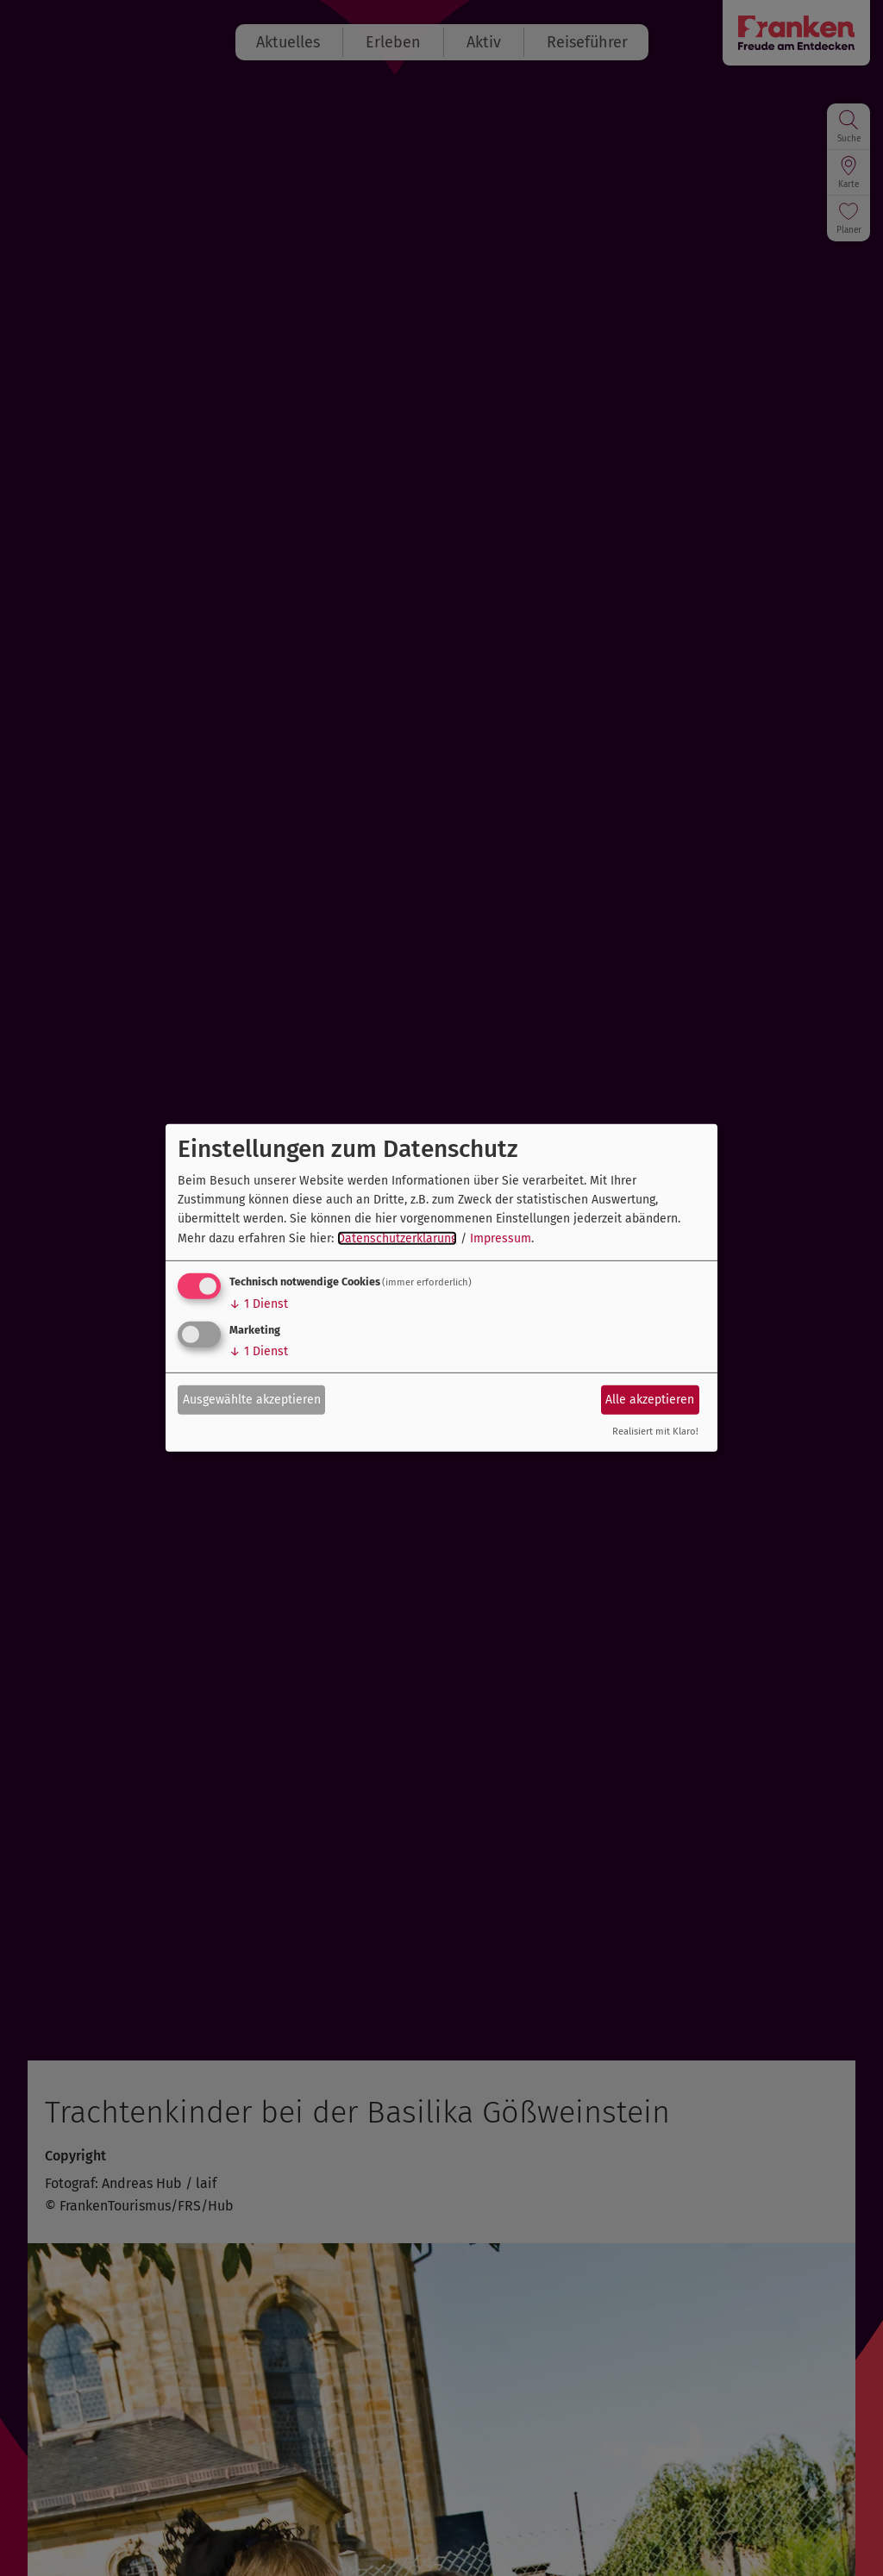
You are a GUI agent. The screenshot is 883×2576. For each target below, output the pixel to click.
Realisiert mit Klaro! (655, 1431)
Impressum (500, 1238)
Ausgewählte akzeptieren (252, 1398)
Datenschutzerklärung (397, 1238)
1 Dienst (258, 1304)
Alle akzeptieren (649, 1398)
